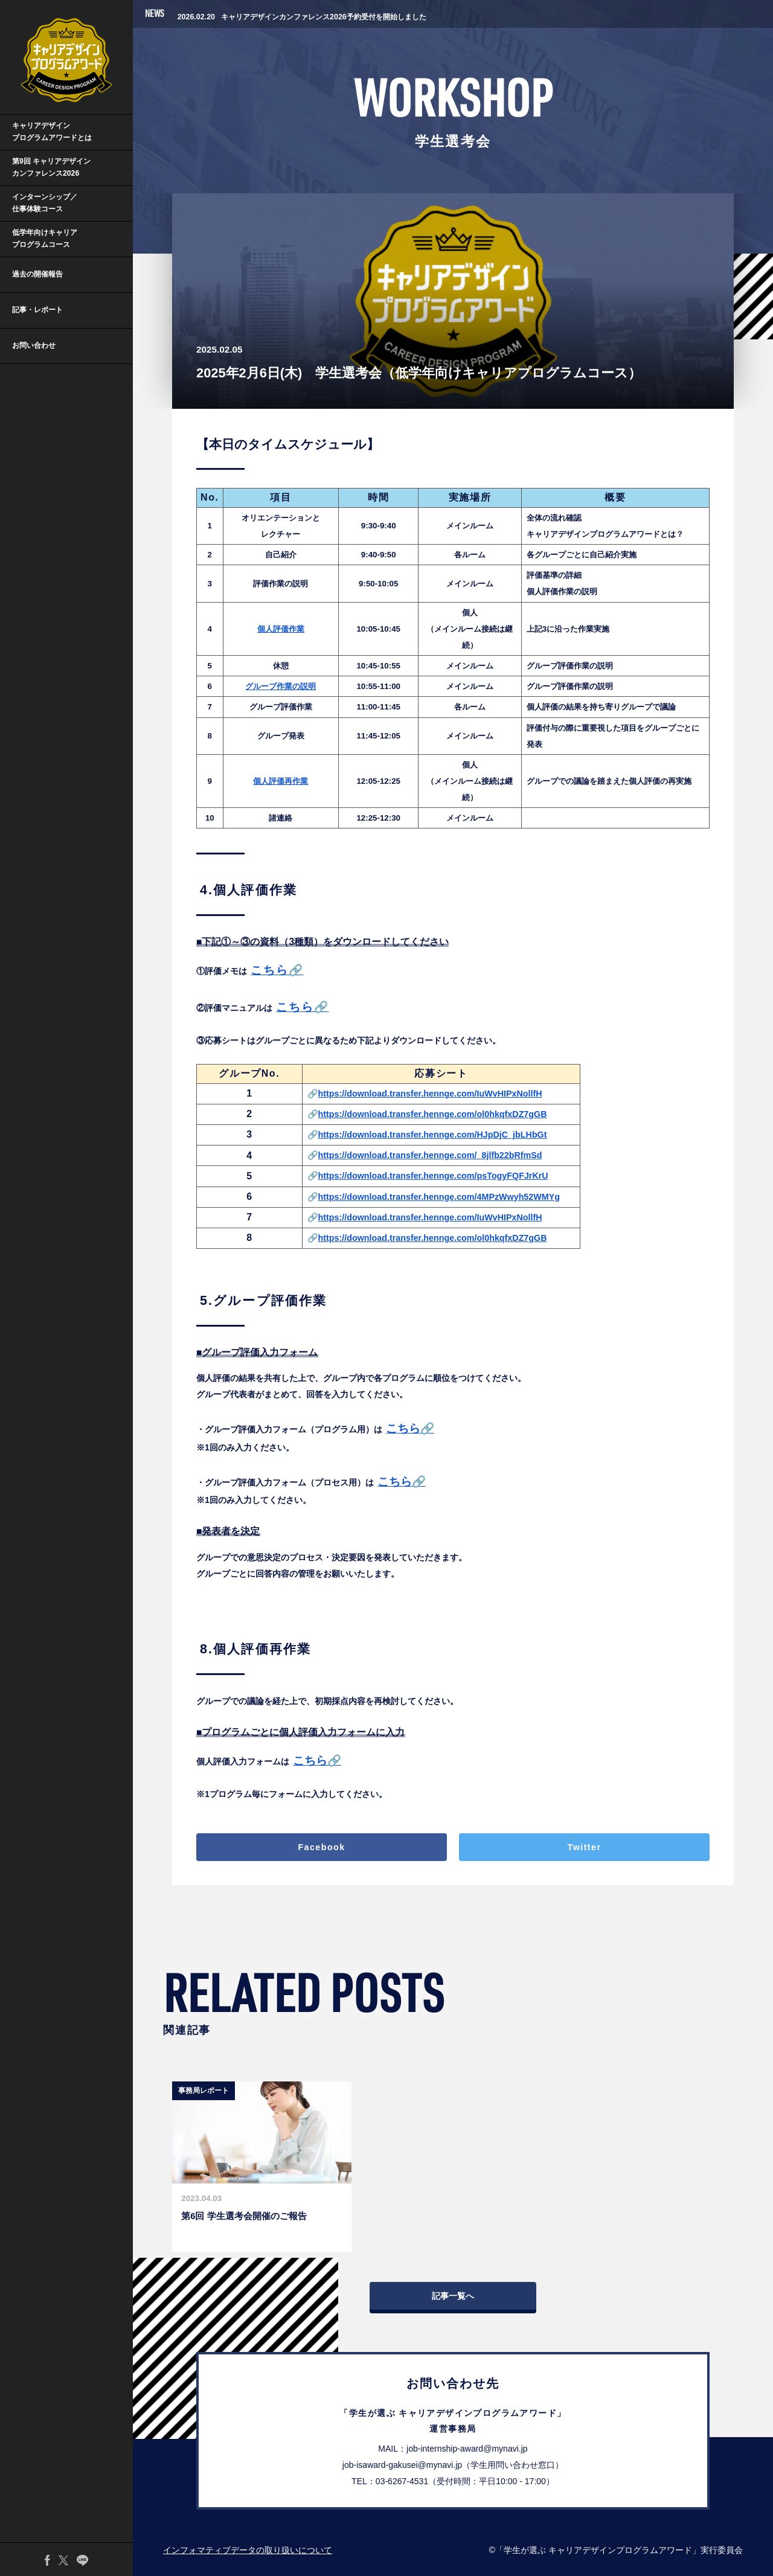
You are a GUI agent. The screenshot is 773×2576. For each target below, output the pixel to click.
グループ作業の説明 (280, 686)
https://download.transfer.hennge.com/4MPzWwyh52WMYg (439, 1197)
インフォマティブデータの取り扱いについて (247, 2550)
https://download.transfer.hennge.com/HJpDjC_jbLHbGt (432, 1134)
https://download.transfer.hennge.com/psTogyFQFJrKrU (433, 1176)
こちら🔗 (410, 1428)
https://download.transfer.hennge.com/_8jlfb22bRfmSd (430, 1155)
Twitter (584, 1847)
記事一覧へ (453, 2296)
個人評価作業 (280, 628)
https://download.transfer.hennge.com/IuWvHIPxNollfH (430, 1093)
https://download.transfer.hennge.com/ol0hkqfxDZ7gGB (432, 1114)
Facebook (321, 1847)
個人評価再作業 (280, 781)
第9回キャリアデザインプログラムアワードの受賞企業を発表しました (314, 13)
